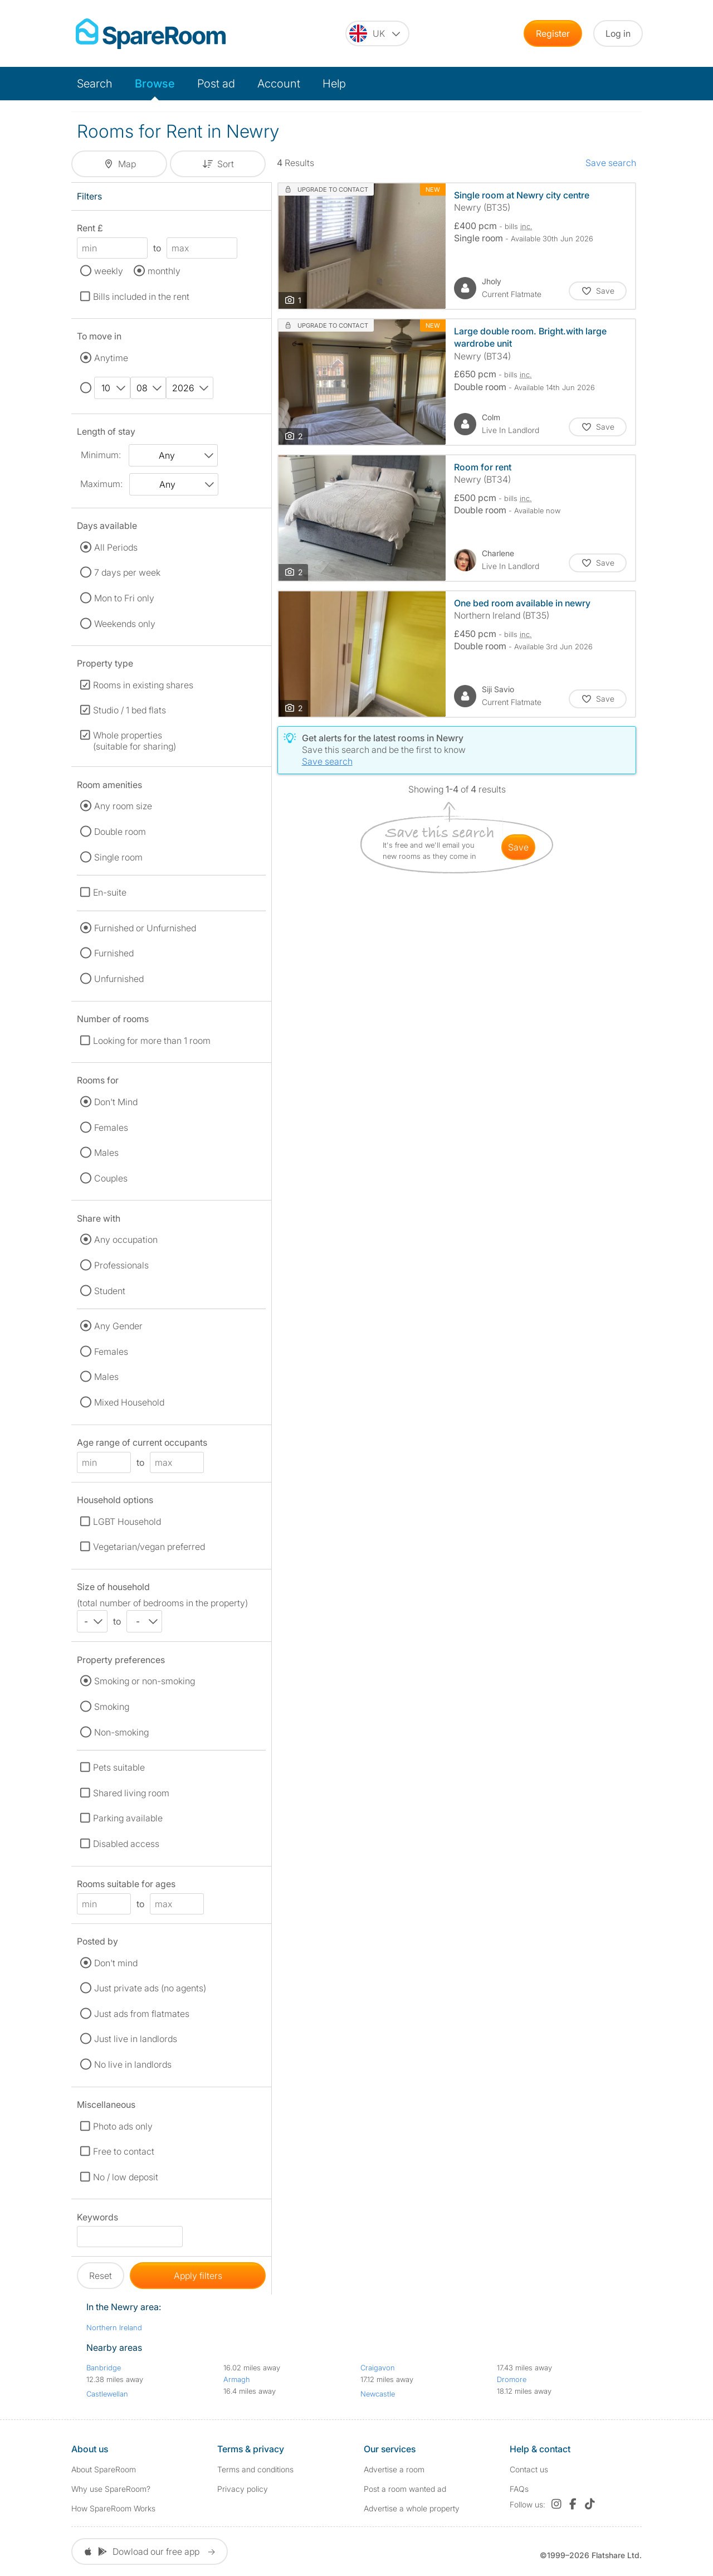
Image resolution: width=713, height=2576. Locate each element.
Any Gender (118, 1325)
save (518, 847)
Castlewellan (107, 2393)
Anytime (111, 357)
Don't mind (116, 1963)
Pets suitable (119, 1767)
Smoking (111, 1706)
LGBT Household (127, 1521)
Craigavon (377, 2367)
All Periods (116, 547)
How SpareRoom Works (113, 2508)
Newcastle (377, 2393)
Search (95, 83)
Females (111, 1127)
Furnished (114, 953)
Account (278, 83)
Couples (111, 1178)
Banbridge (103, 2367)
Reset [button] (100, 2275)
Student (109, 1290)
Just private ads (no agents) (150, 1988)
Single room (118, 857)
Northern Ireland (114, 2327)
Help (334, 83)
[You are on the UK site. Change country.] (377, 33)
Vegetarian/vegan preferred (149, 1546)
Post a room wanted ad (405, 2489)
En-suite (109, 892)
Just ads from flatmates (141, 2013)
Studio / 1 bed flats (129, 710)
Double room (120, 831)
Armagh (236, 2379)
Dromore (511, 2379)
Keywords (97, 2219)
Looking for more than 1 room (152, 1040)
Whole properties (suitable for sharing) (134, 741)
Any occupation (126, 1239)
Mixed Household (129, 1402)
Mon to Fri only (124, 598)
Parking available (128, 1818)
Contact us (529, 2469)
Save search (610, 162)
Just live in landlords (135, 2038)
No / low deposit (125, 2177)
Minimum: (101, 454)
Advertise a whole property (412, 2508)
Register (553, 33)
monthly (164, 270)
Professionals (121, 1265)
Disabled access (126, 1843)
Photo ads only (123, 2126)
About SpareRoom (103, 2469)
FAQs (519, 2489)
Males (106, 1152)
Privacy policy (242, 2489)
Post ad (216, 83)
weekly (108, 270)
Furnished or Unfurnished (145, 928)
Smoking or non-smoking (144, 1680)
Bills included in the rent (141, 296)
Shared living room (131, 1793)
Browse (155, 83)
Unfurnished (119, 978)
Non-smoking (121, 1732)
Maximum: (101, 483)
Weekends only (124, 623)
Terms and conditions (255, 2469)
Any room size (123, 805)
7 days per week (127, 572)
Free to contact (123, 2151)
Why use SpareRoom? (110, 2489)
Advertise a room (394, 2469)
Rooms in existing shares (143, 685)
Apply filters (198, 2275)
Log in (618, 33)
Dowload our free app (150, 2551)
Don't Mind (116, 1101)
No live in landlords (133, 2064)
